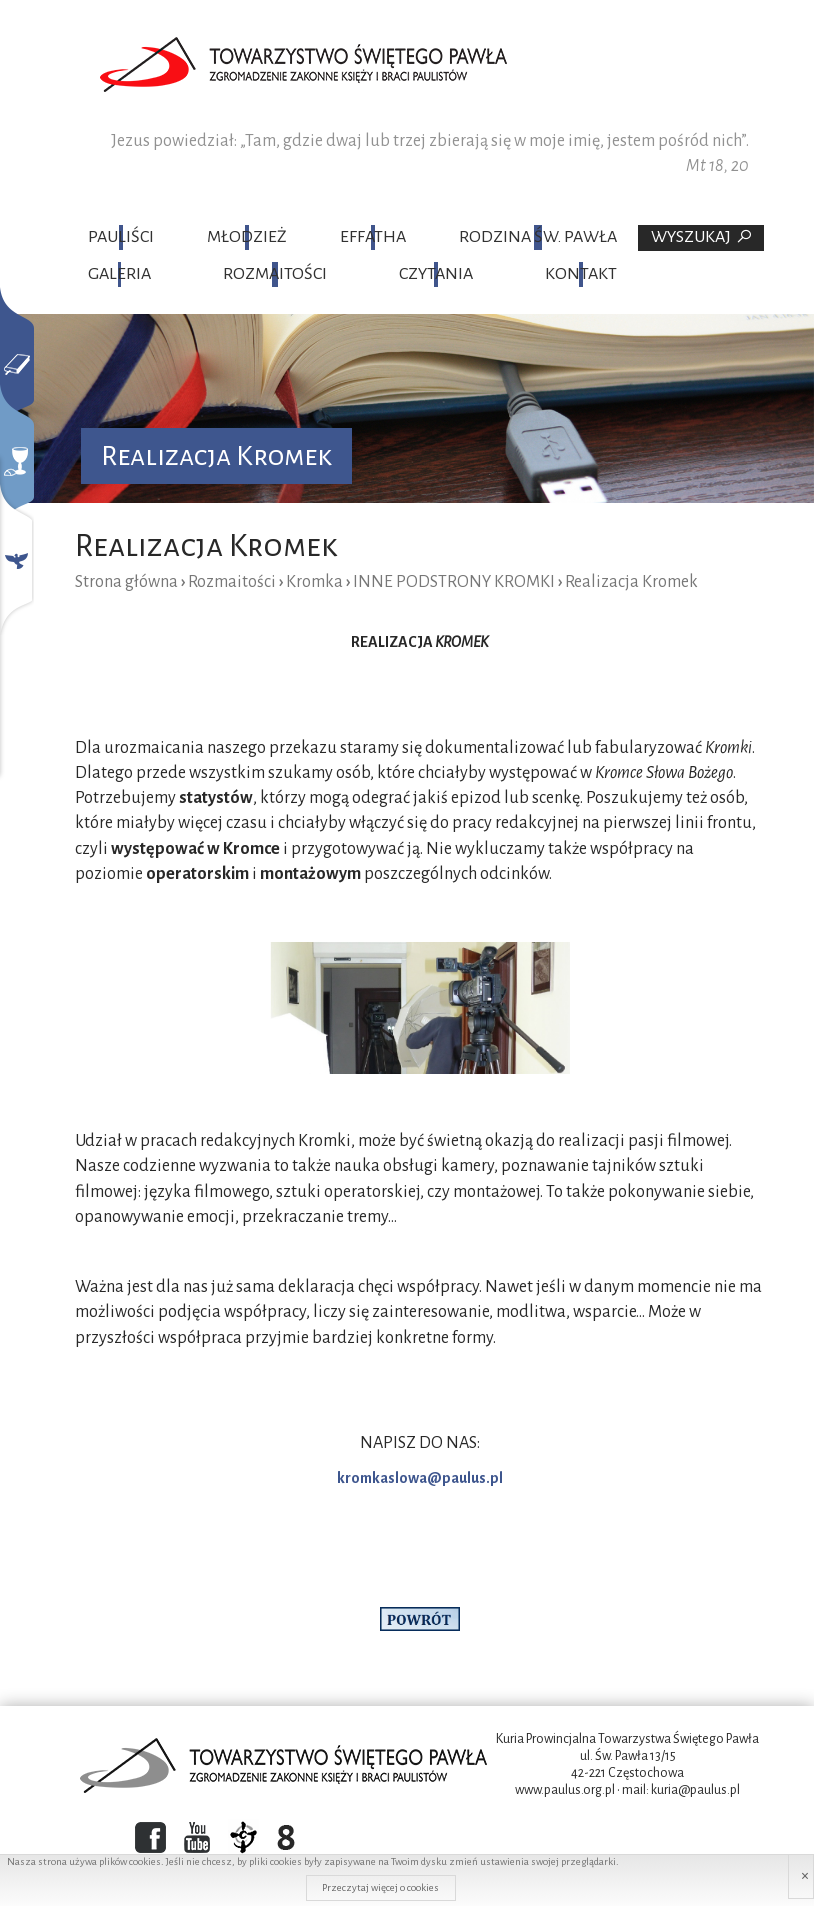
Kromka (314, 582)
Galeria (119, 274)
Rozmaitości (275, 274)
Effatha (373, 237)
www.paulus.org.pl (565, 1790)
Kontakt (581, 274)
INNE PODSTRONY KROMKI (454, 582)
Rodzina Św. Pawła (538, 237)
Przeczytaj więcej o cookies (380, 1887)
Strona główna (126, 582)
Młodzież (247, 237)
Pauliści (121, 237)
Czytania (436, 274)
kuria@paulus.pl (695, 1790)
